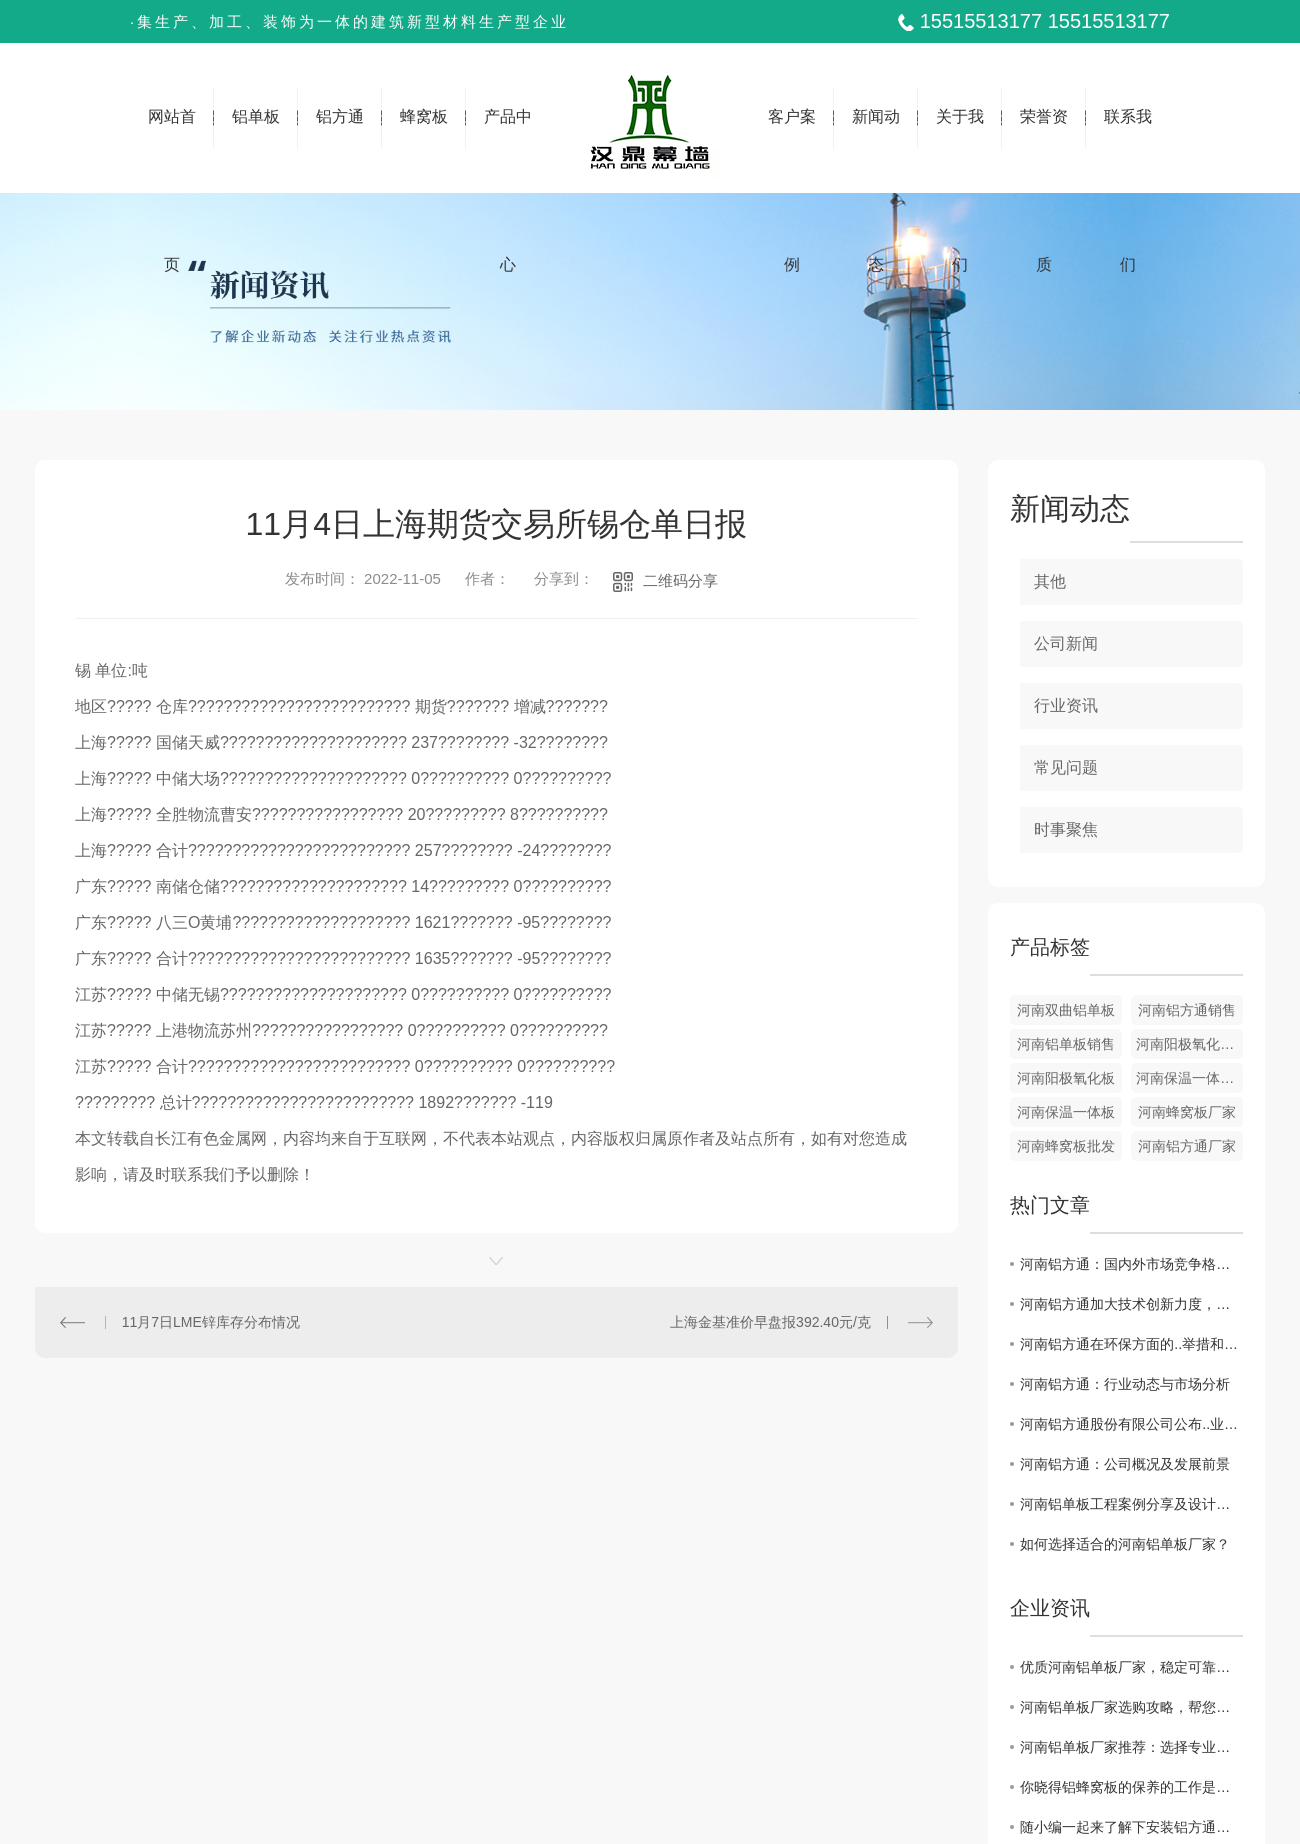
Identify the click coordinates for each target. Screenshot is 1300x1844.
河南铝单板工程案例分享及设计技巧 (1131, 1504)
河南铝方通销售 (1187, 1010)
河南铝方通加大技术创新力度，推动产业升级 (1131, 1304)
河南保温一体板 (1066, 1112)
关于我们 (960, 150)
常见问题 (1066, 767)
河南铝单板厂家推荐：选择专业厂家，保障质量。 (1131, 1747)
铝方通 (340, 131)
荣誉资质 (1044, 150)
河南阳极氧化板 (1066, 1078)
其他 (1050, 581)
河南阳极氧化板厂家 (1189, 1044)
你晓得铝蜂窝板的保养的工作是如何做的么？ (1131, 1787)
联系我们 (1128, 150)
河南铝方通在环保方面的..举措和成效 (1131, 1344)
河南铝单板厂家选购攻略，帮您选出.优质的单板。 (1131, 1707)
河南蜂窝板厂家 (1187, 1112)
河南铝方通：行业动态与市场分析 (1125, 1384)
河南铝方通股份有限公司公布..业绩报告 (1131, 1424)
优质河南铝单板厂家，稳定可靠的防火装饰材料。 (1131, 1667)
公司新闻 (1066, 643)
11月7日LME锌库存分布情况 (211, 1322)
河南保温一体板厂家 (1189, 1078)
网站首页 (172, 150)
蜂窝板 (424, 131)
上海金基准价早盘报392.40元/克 (770, 1322)
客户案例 (792, 150)
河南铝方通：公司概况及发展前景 (1125, 1464)
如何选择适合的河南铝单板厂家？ (1125, 1544)
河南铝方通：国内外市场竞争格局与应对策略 (1131, 1264)
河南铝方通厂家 (1187, 1146)
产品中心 (508, 150)
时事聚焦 (1066, 829)
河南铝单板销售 (1066, 1044)
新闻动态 (876, 150)
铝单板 (256, 131)
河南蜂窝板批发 (1066, 1146)
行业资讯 (1066, 705)
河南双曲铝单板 (1066, 1010)
